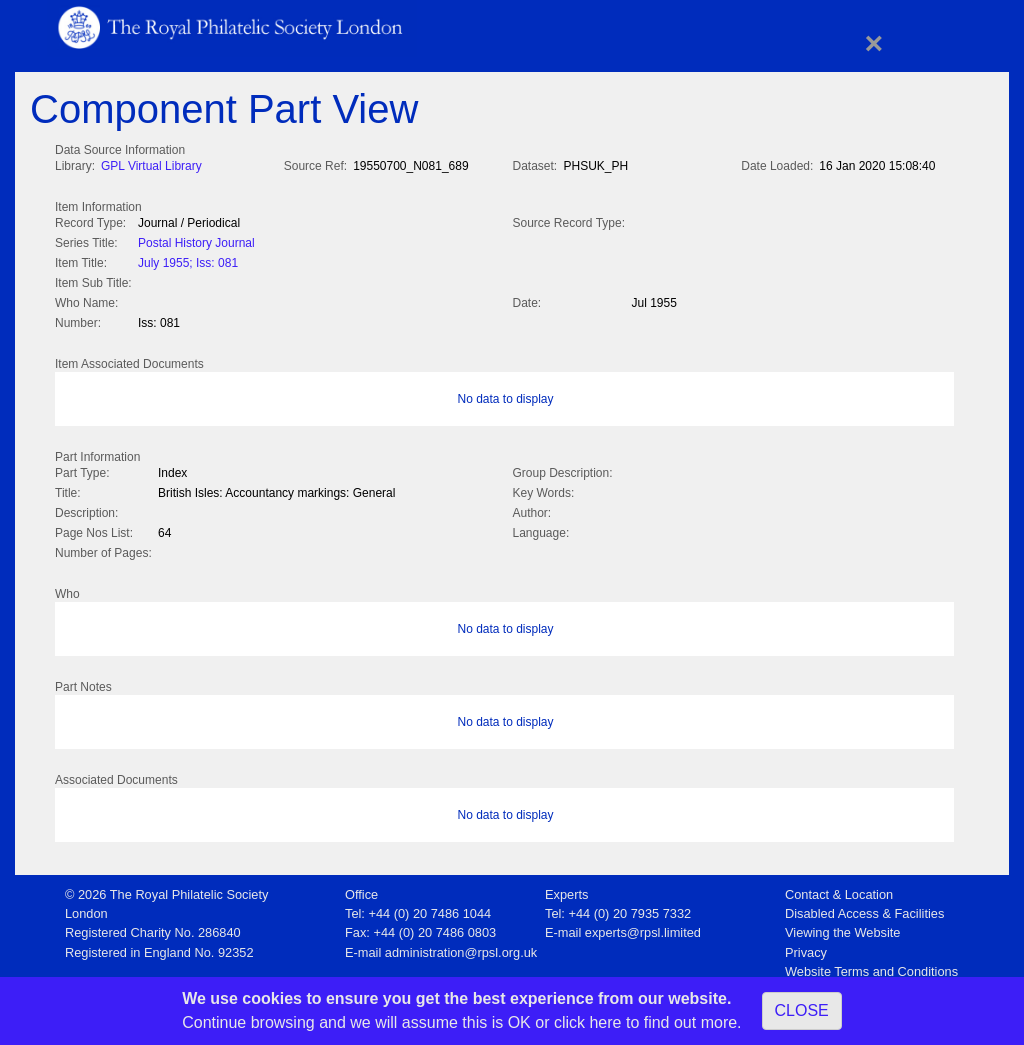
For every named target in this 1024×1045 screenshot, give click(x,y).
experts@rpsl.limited (643, 926)
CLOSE (802, 1010)
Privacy (806, 946)
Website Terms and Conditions (871, 965)
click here (588, 1022)
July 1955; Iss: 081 (188, 261)
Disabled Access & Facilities (864, 907)
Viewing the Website (842, 926)
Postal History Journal (196, 241)
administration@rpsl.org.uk (461, 946)
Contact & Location (839, 888)
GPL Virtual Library (151, 166)
